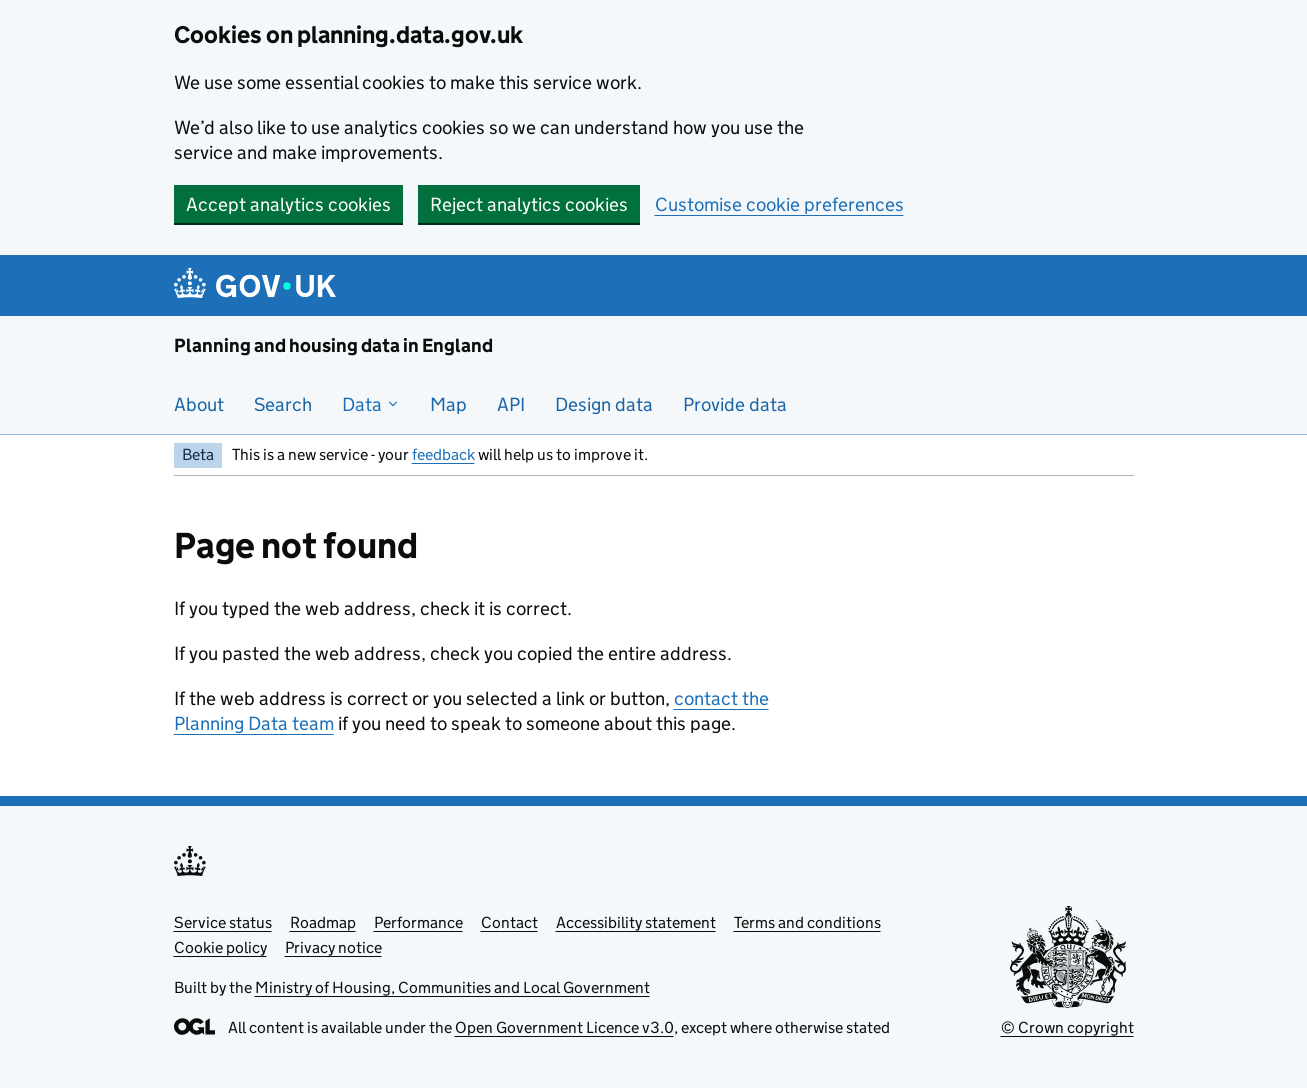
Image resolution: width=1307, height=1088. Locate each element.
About (199, 404)
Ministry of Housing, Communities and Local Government (452, 987)
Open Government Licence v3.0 (564, 1027)
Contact (509, 922)
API (511, 404)
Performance (418, 922)
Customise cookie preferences (779, 204)
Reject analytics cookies (529, 204)
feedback (443, 454)
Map (448, 404)
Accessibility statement (636, 922)
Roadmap (323, 922)
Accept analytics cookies (288, 204)
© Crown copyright (1067, 1027)
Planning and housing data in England (333, 345)
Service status (223, 922)
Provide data (735, 404)
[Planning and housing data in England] (258, 285)
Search (283, 404)
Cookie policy (220, 947)
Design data (604, 404)
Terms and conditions (807, 922)
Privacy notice (333, 947)
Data (371, 404)
